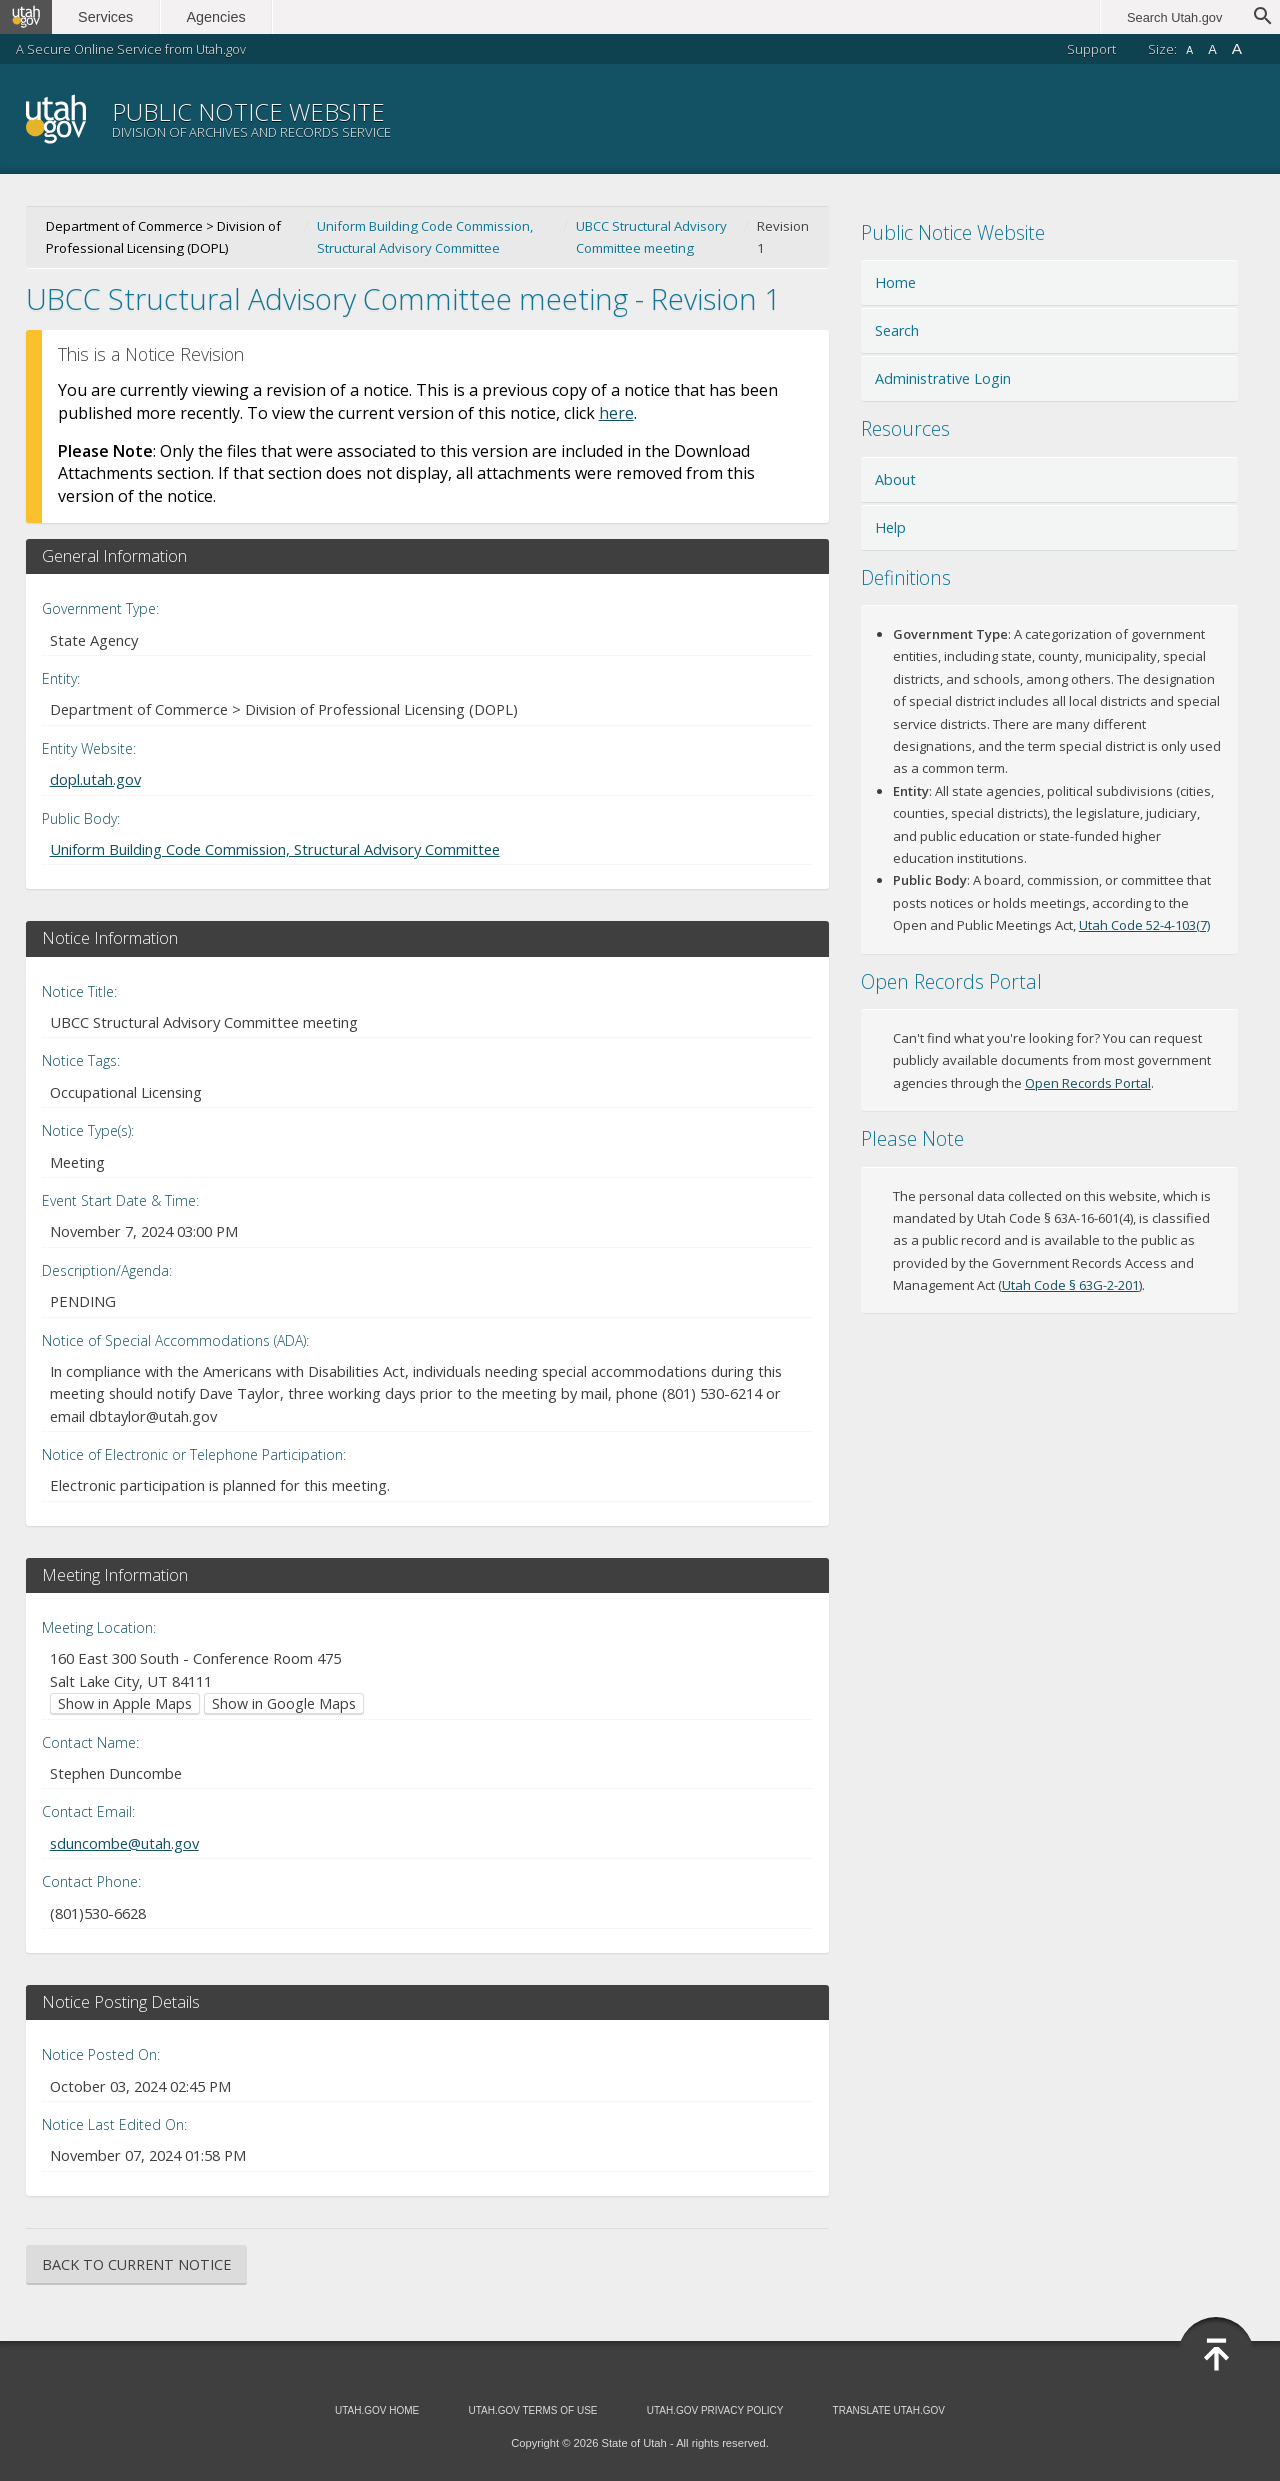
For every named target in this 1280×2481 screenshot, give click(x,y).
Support (1091, 49)
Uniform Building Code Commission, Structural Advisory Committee (425, 237)
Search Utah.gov (1174, 17)
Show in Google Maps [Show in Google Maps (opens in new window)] (284, 1703)
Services (107, 17)
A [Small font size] (1189, 50)
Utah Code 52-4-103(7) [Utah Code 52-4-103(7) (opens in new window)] (1144, 925)
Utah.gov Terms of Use (532, 2410)
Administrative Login (943, 378)
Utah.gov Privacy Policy (715, 2410)
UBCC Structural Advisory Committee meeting (651, 237)
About (895, 479)
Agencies (217, 17)
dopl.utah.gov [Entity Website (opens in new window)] (95, 779)
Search (897, 330)
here (616, 413)
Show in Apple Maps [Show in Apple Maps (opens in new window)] (125, 1703)
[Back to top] (1216, 2355)
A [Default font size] (1212, 49)
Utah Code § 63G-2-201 (1070, 1285)
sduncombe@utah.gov (124, 1843)
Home (895, 282)
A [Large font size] (1237, 48)
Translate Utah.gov (889, 2410)
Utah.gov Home (377, 2410)
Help (890, 527)
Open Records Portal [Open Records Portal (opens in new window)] (1088, 1083)
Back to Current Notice (136, 2264)
